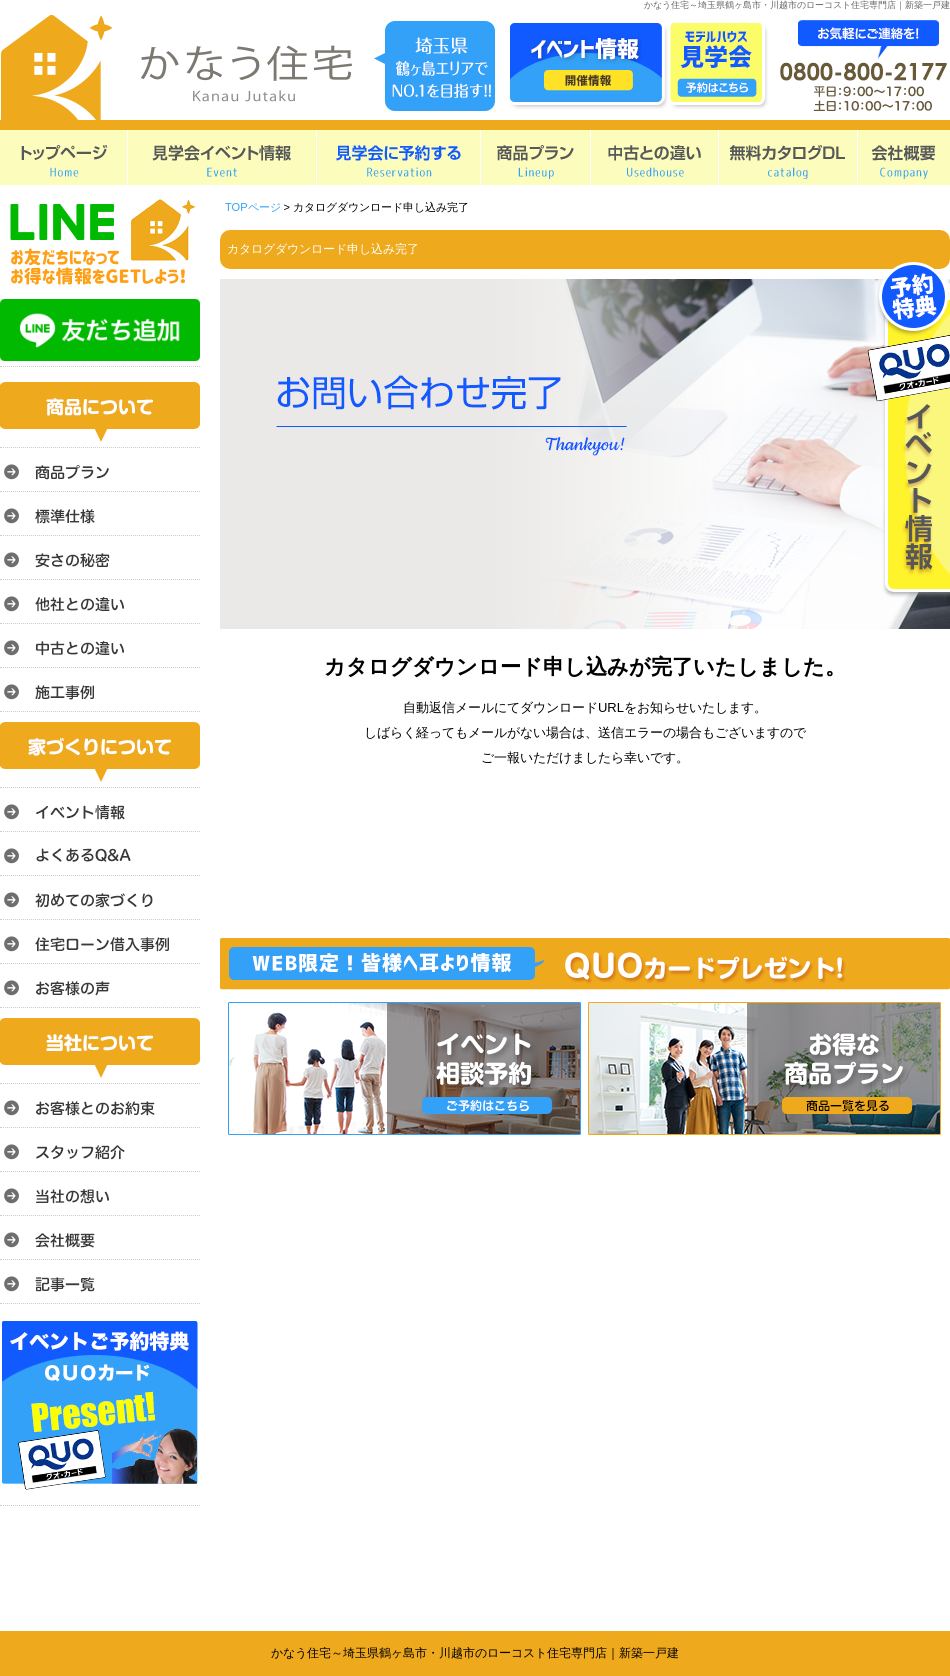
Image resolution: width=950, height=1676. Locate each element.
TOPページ (253, 207)
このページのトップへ (899, 1145)
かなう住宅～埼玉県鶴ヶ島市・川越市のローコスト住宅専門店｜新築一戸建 (475, 1653)
